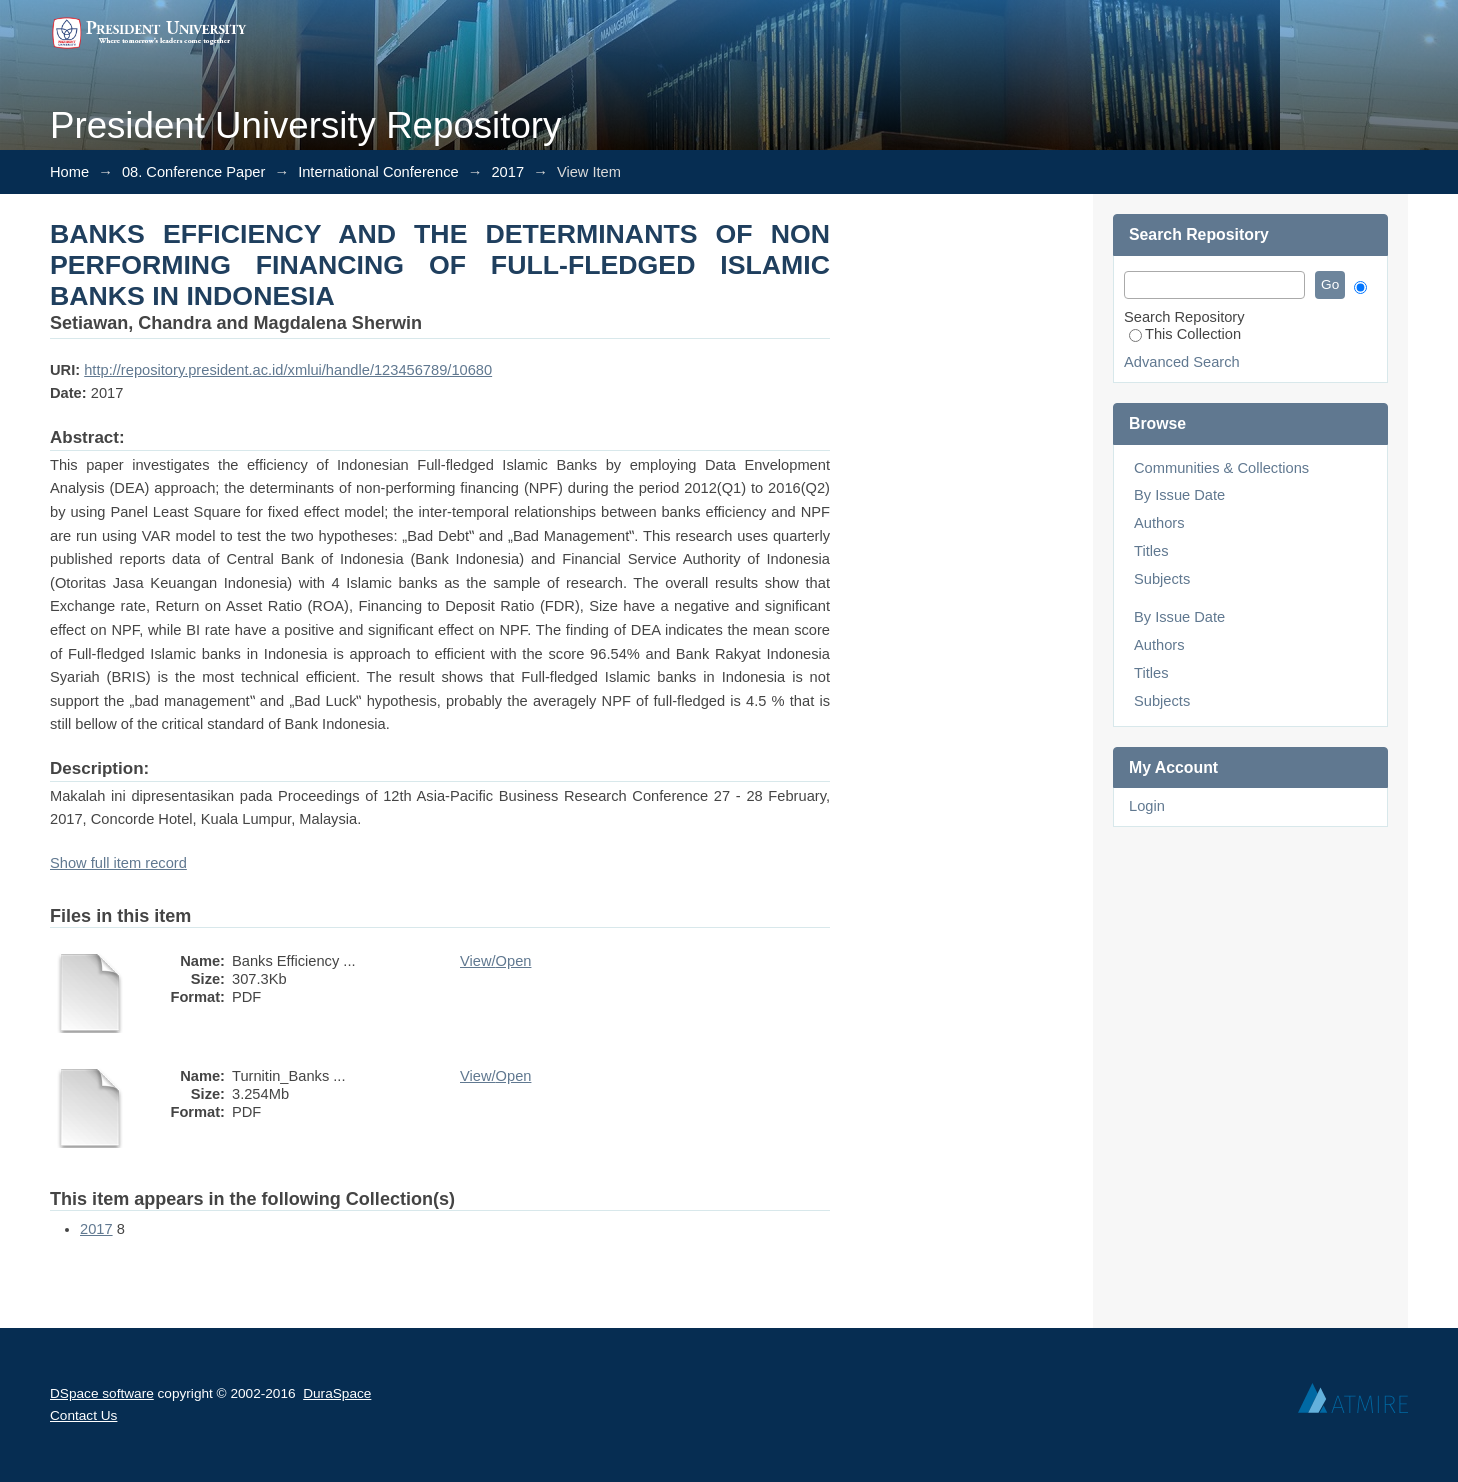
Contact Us (83, 1415)
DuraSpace (337, 1393)
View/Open (495, 961)
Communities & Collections (1221, 468)
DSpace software (102, 1393)
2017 (507, 172)
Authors (1159, 523)
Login (1147, 806)
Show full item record (118, 863)
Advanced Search (1182, 362)
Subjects (1162, 579)
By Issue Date (1179, 495)
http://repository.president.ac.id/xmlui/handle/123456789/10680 (288, 370)
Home (69, 172)
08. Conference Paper (193, 172)
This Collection (1185, 334)
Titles (1151, 551)
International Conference (378, 172)
